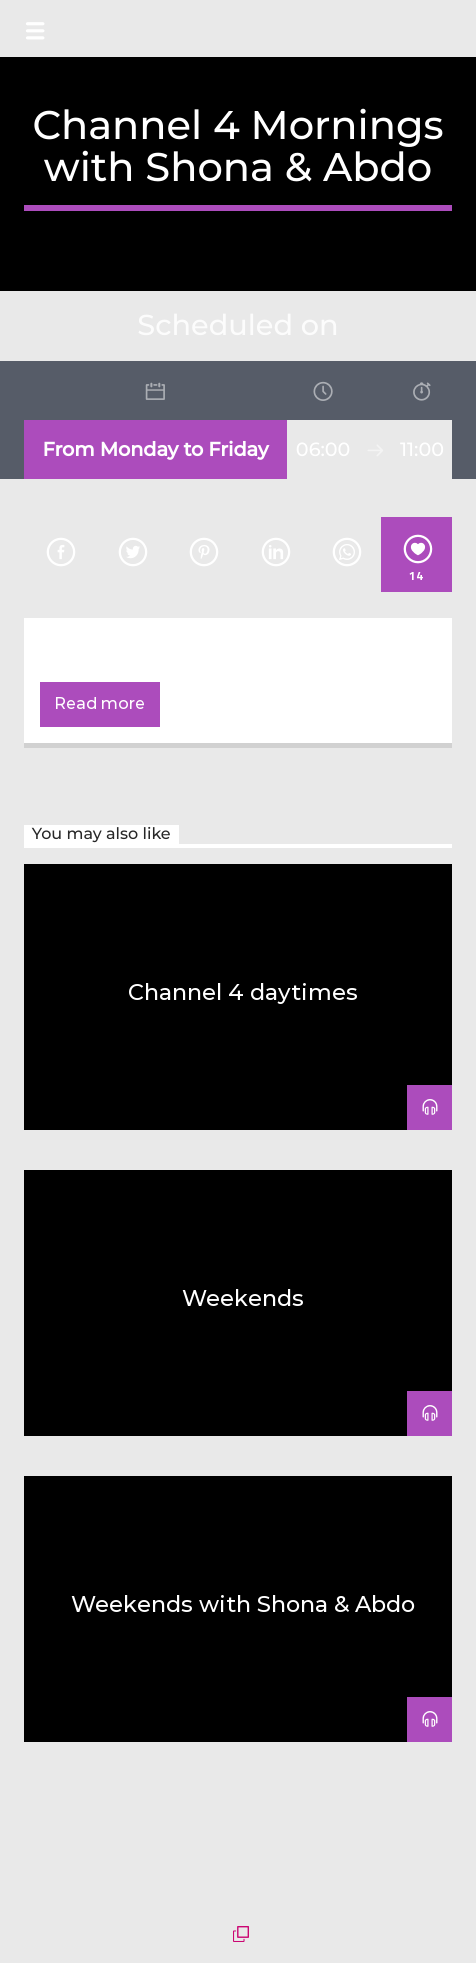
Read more (99, 703)
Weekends (243, 1298)
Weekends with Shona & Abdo (243, 1604)
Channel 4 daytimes (243, 992)
